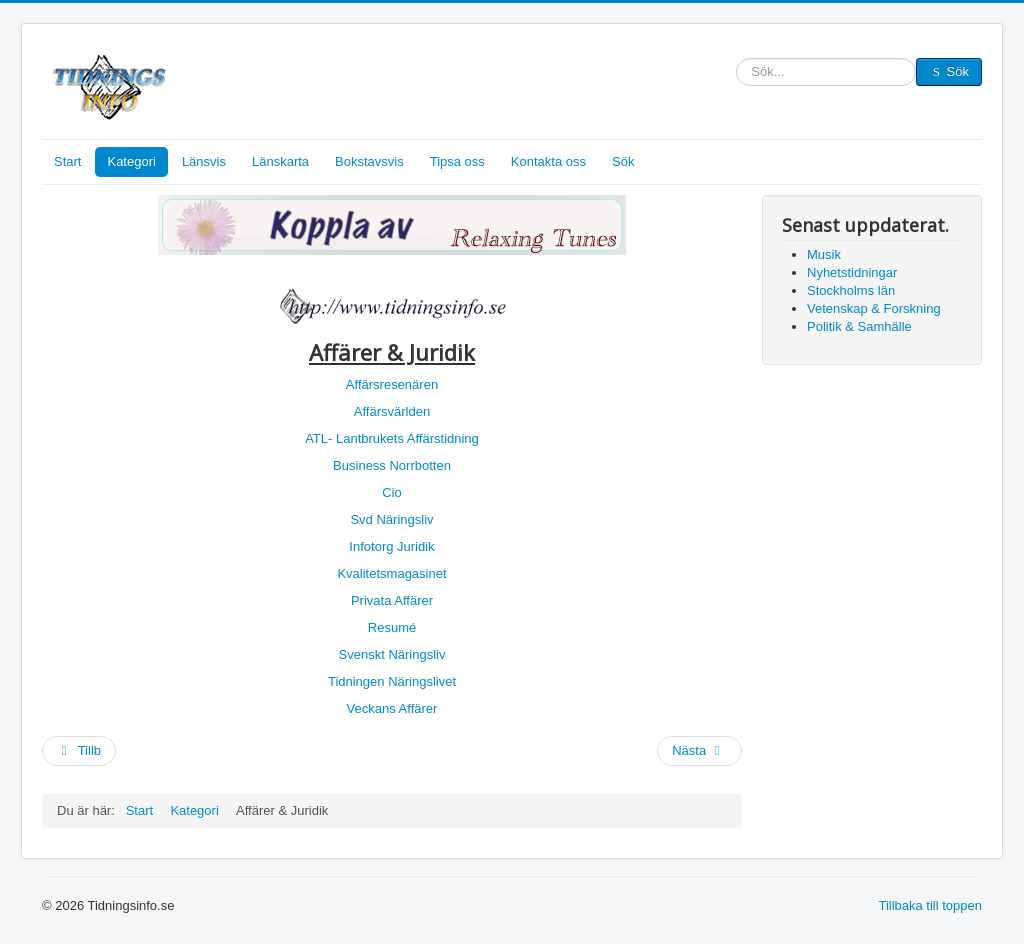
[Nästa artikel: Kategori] (699, 751)
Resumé (392, 627)
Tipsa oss (457, 161)
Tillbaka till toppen (930, 905)
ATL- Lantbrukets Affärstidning (392, 438)
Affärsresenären (392, 384)
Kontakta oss (548, 161)
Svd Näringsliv (391, 519)
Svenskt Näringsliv (392, 654)
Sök (736, 72)
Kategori (131, 161)
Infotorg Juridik (391, 546)
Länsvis (204, 161)
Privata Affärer (392, 600)
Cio (392, 492)
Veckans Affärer (392, 708)
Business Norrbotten (392, 465)
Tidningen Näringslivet (392, 681)
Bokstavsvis (369, 161)
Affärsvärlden (392, 411)
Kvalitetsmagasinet (391, 573)
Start (67, 161)
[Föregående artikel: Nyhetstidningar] (79, 751)
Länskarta (280, 161)
